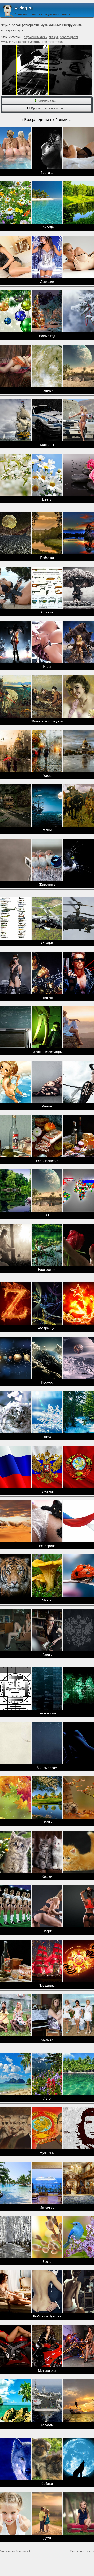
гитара (53, 37)
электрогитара (52, 42)
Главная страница (27, 14)
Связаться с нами (82, 2551)
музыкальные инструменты (20, 42)
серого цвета (69, 37)
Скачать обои (45, 101)
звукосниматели (35, 37)
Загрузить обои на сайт (16, 2551)
